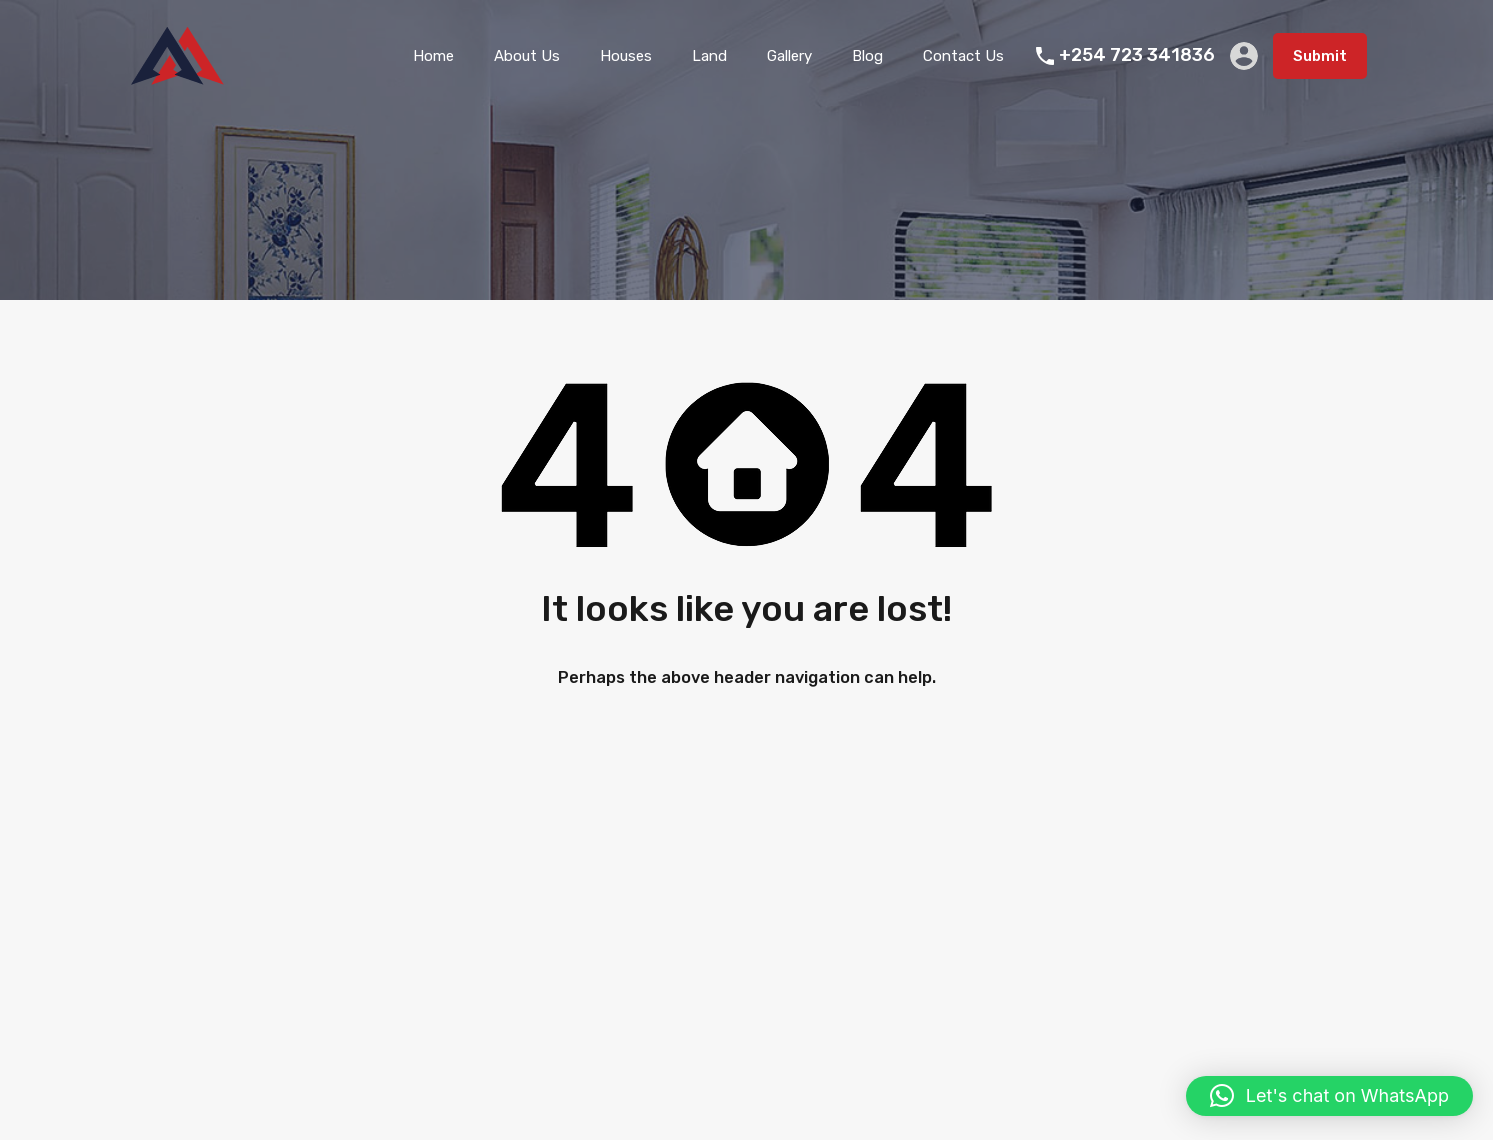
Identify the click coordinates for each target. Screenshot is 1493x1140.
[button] (1329, 1096)
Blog (867, 56)
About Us (527, 56)
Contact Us (963, 56)
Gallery (789, 56)
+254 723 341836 (1137, 55)
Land (709, 56)
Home (433, 56)
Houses (626, 56)
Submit (1320, 56)
